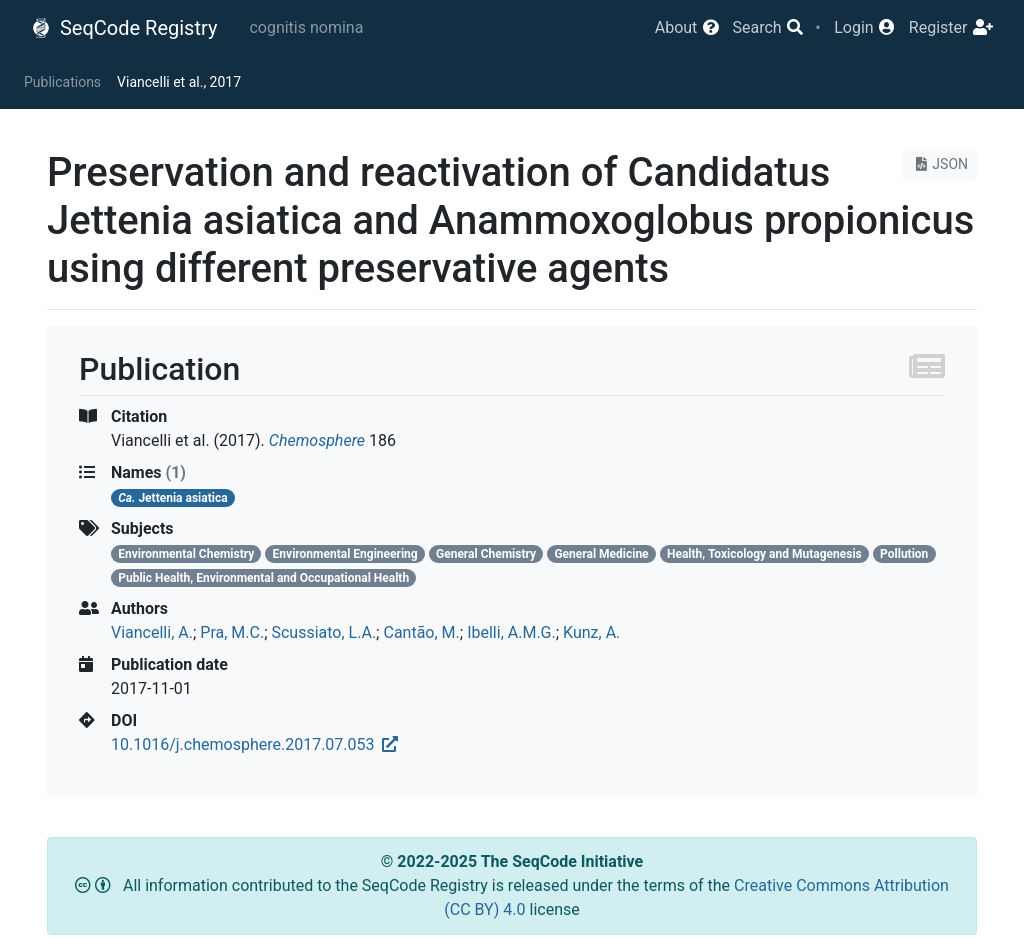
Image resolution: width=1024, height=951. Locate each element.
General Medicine (601, 554)
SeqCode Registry (124, 28)
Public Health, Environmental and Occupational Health (263, 578)
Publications (62, 82)
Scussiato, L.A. (323, 632)
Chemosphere (317, 440)
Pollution (904, 554)
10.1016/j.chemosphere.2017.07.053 (254, 744)
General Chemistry (486, 554)
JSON (939, 164)
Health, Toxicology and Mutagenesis (764, 554)
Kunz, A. (591, 632)
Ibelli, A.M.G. (511, 632)
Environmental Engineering (345, 554)
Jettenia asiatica (172, 498)
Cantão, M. (421, 632)
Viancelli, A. (152, 632)
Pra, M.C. (232, 632)
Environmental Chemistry (186, 554)
